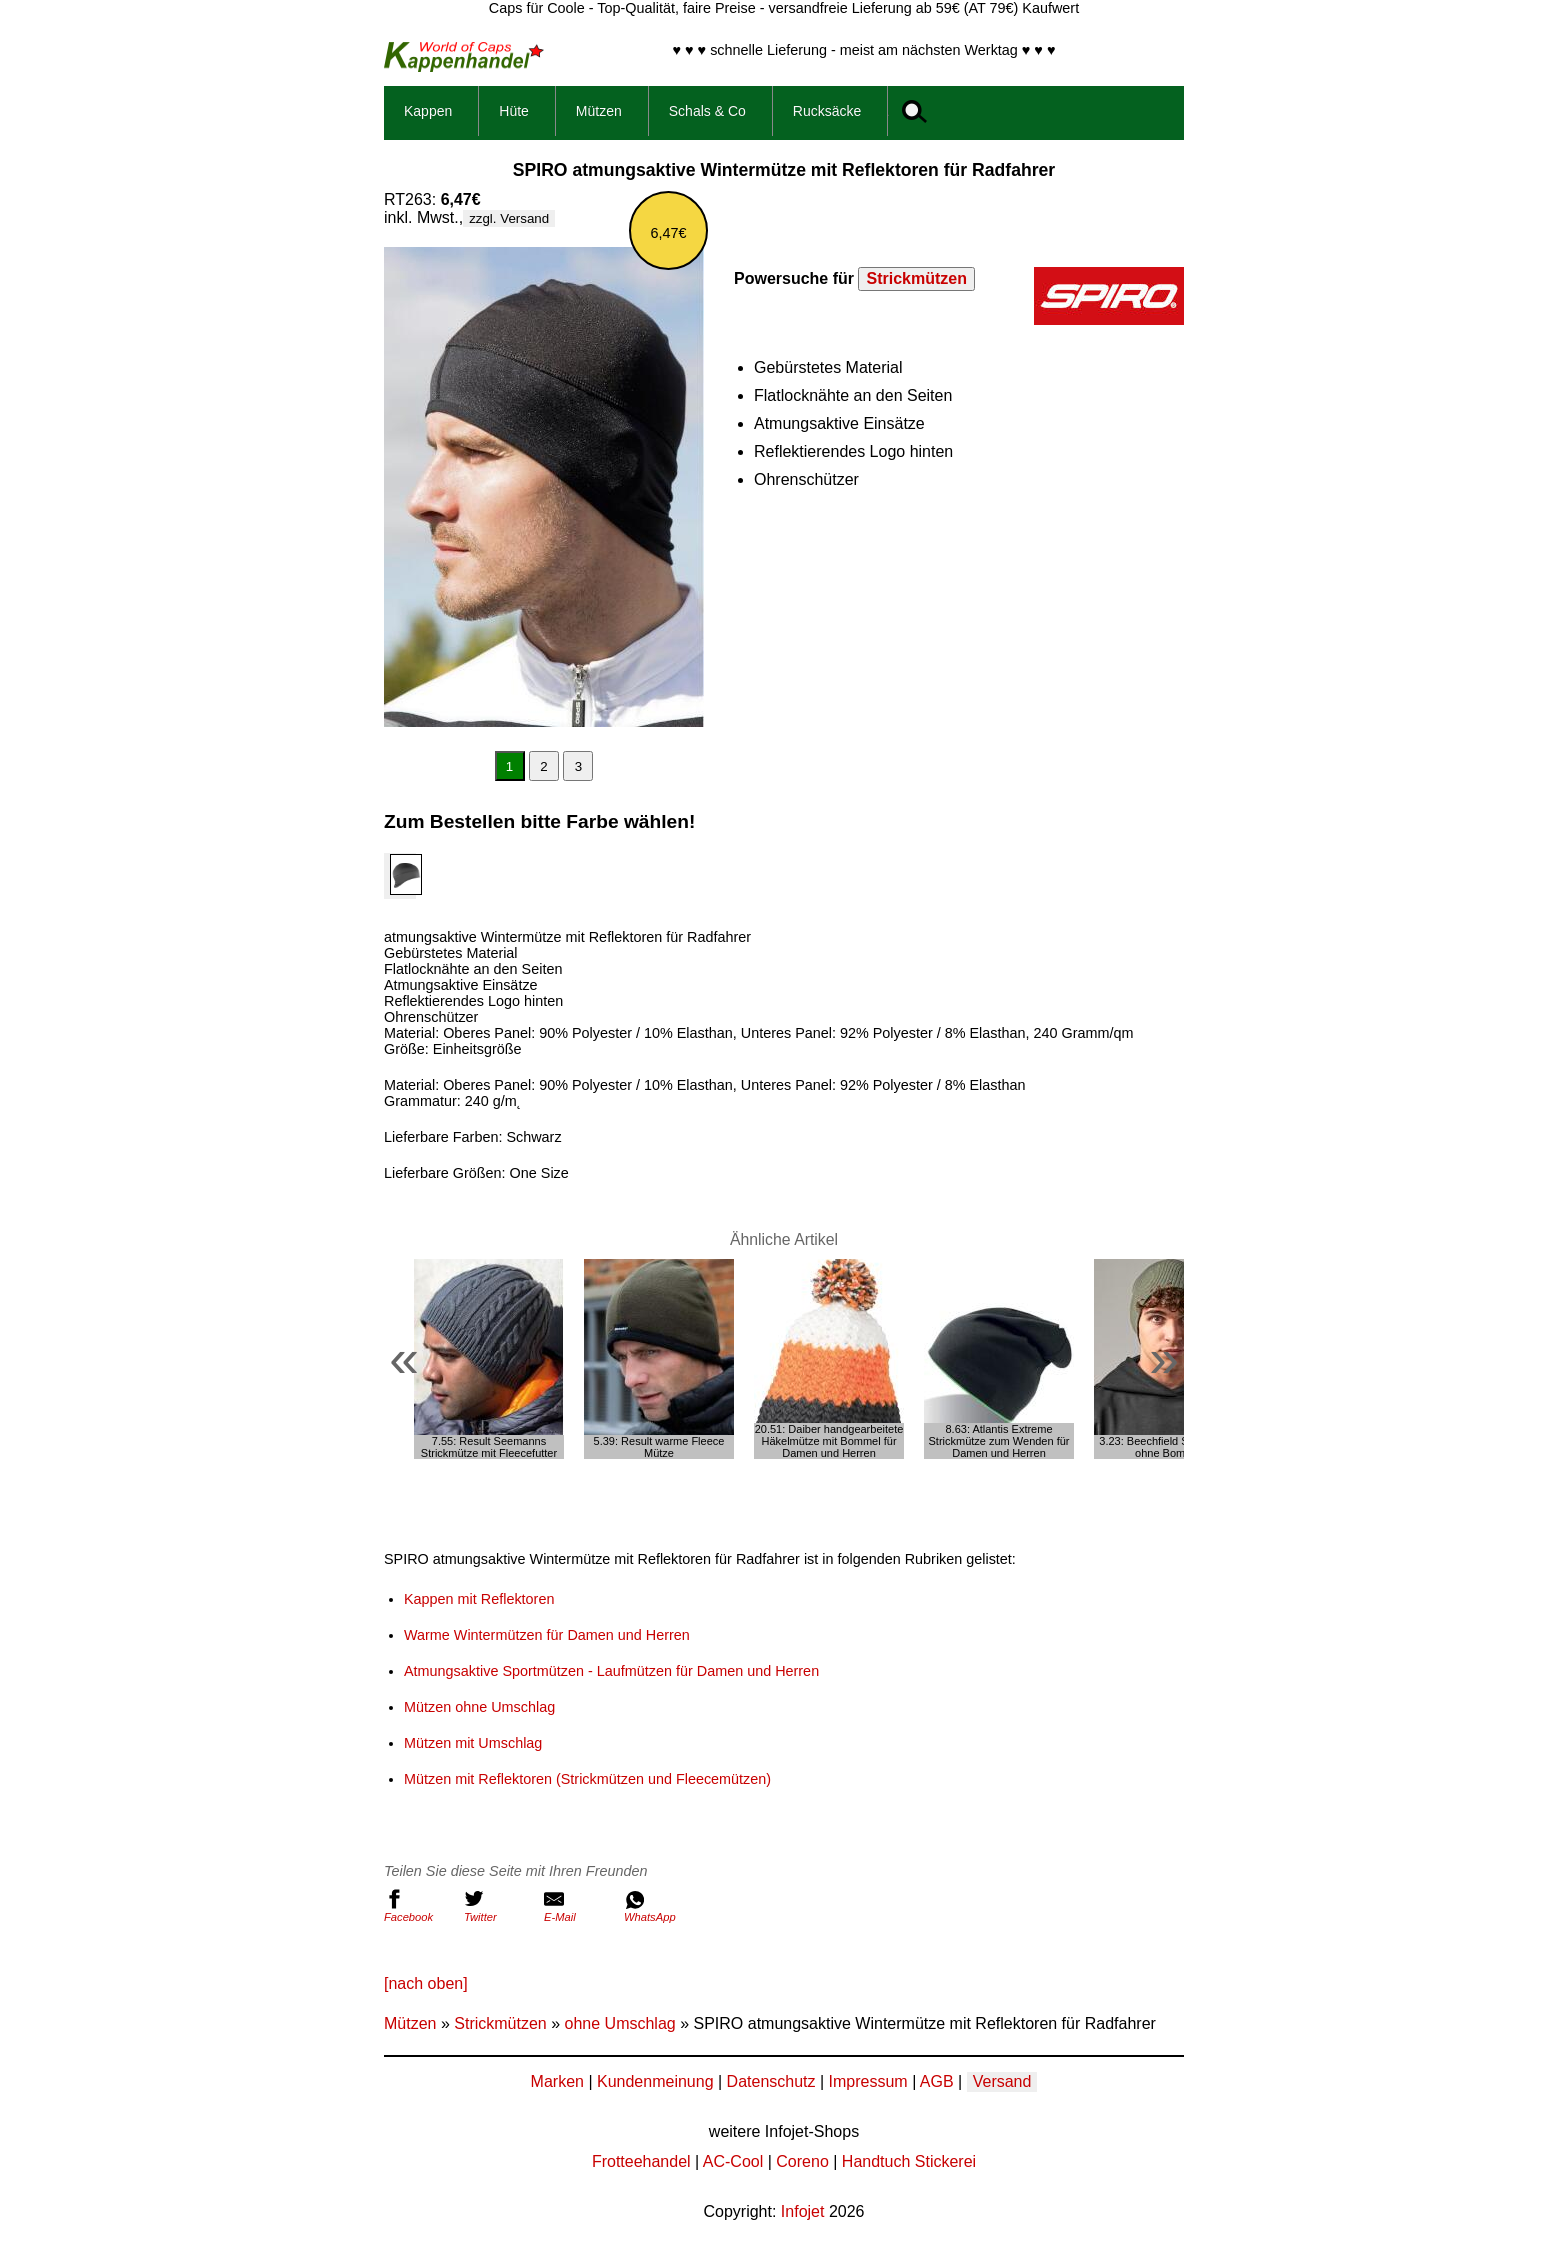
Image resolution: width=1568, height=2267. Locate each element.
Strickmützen (916, 278)
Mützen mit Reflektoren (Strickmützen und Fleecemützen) (587, 1779)
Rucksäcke (827, 111)
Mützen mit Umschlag (473, 1743)
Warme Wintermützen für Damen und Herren (547, 1635)
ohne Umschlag (620, 2023)
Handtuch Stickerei (909, 2161)
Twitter (499, 1906)
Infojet (803, 2211)
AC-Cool (733, 2161)
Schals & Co (707, 111)
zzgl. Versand (509, 218)
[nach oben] (426, 1983)
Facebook (419, 1906)
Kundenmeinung (655, 2081)
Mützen (599, 111)
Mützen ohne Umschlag (479, 1707)
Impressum (868, 2081)
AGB (937, 2081)
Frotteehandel (641, 2161)
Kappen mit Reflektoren (479, 1599)
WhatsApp (659, 1906)
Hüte (514, 111)
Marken (557, 2081)
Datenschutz (771, 2081)
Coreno (802, 2161)
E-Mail (579, 1906)
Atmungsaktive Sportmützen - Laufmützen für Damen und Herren (611, 1671)
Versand (1002, 2081)
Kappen (428, 111)
